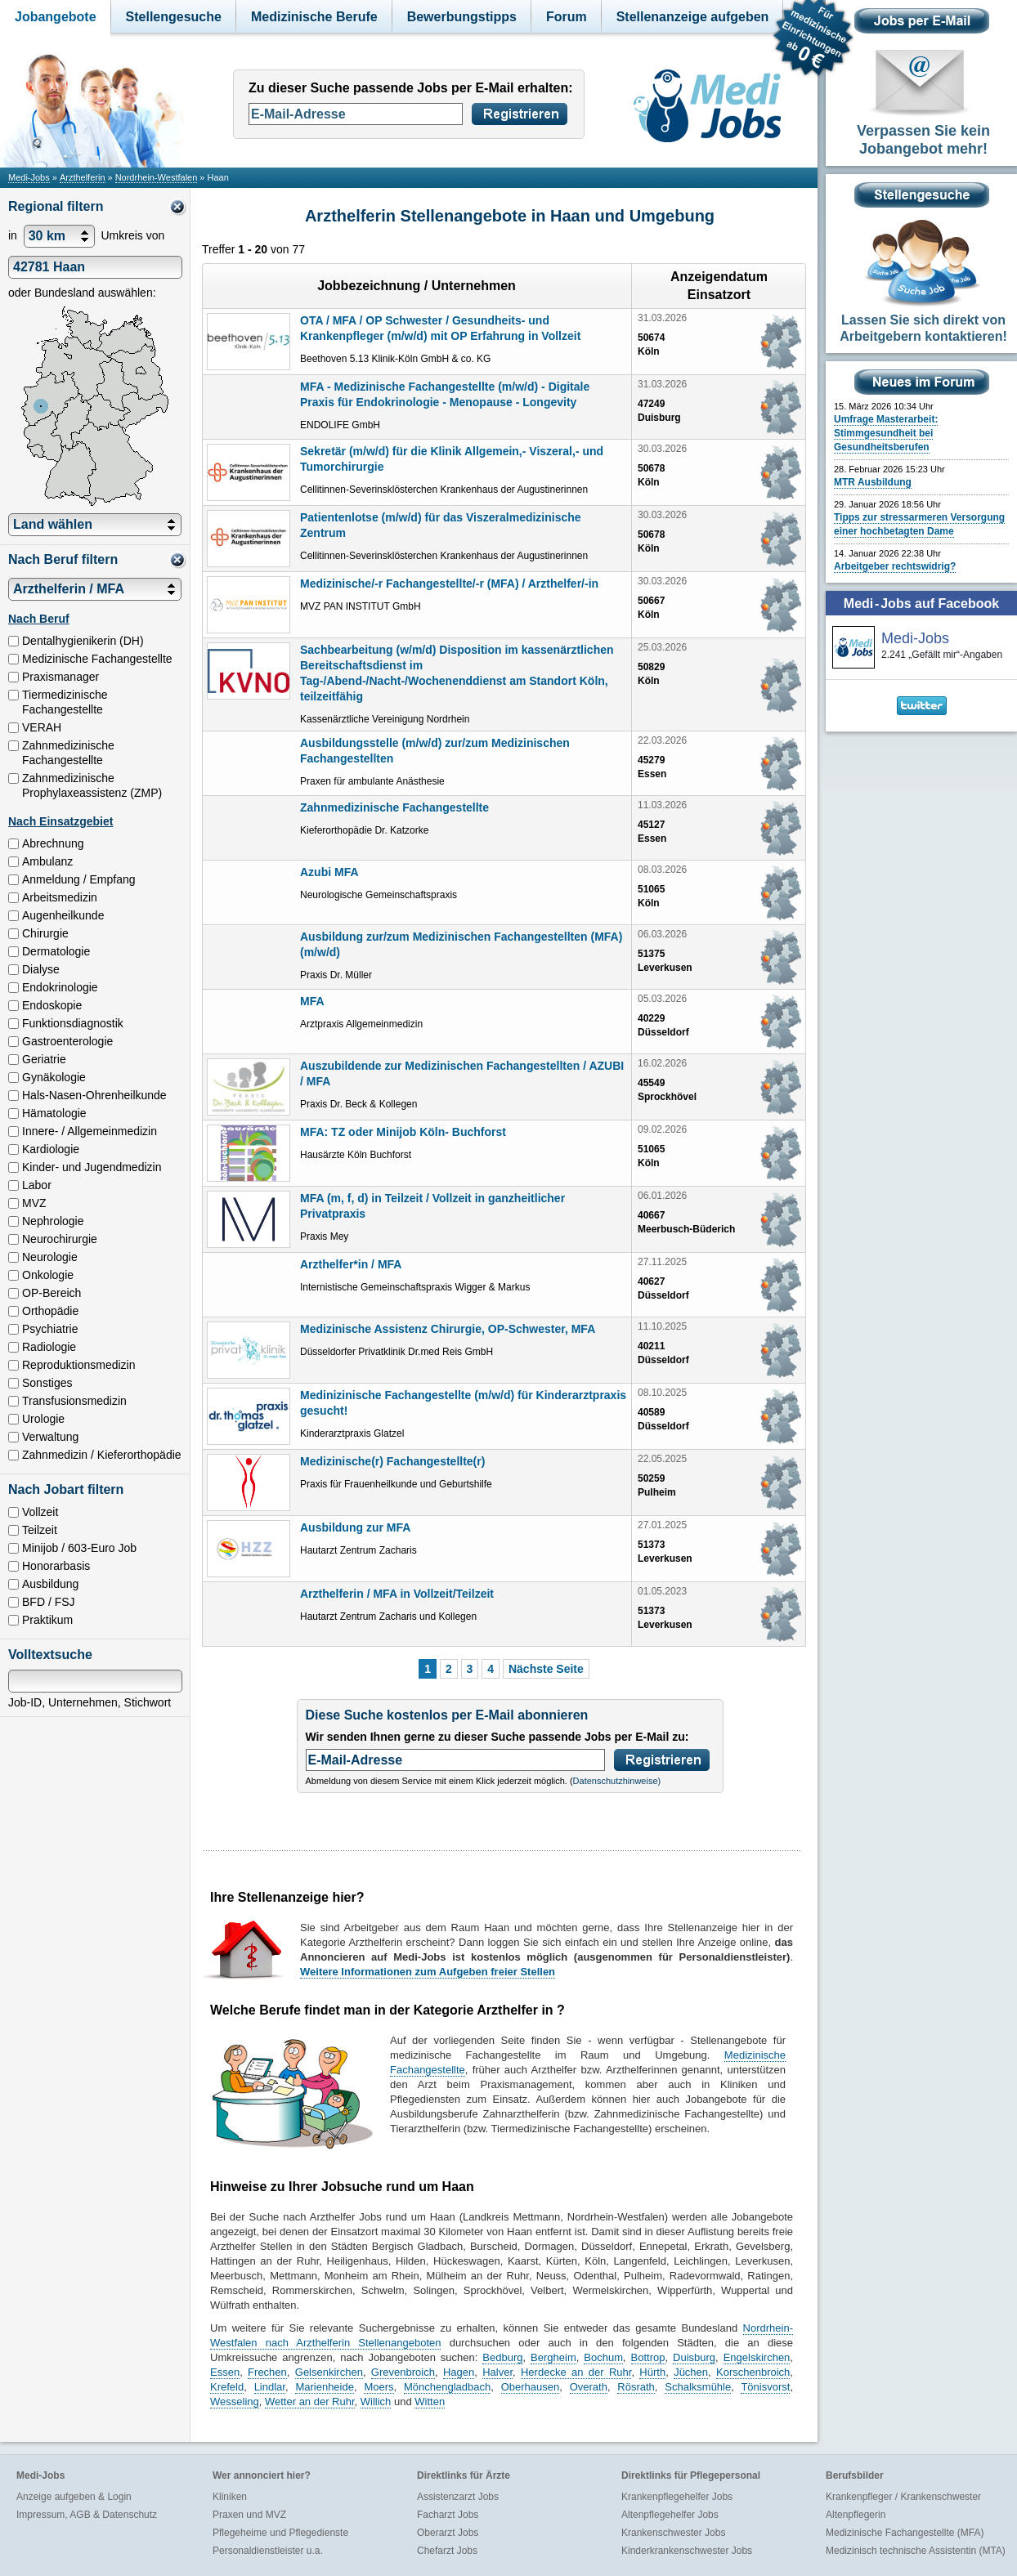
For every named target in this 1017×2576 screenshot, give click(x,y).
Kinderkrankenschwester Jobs (686, 2550)
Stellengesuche (174, 17)
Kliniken (230, 2496)
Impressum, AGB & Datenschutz (86, 2514)
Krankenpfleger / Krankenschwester (903, 2496)
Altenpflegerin (855, 2514)
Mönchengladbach (447, 2387)
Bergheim (553, 2357)
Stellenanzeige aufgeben (692, 17)
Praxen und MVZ (249, 2514)
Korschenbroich (753, 2372)
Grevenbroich (403, 2372)
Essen (225, 2372)
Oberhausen (530, 2387)
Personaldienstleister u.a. (268, 2550)
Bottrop (648, 2357)
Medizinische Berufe (314, 17)
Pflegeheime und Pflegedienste (280, 2532)
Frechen (267, 2372)
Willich (376, 2401)
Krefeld (227, 2387)
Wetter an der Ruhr (310, 2401)
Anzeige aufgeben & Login (74, 2496)
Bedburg (502, 2357)
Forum (566, 17)
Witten (429, 2401)
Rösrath (636, 2387)
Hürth (652, 2372)
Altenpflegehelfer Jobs (670, 2514)
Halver (497, 2372)
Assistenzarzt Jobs (458, 2496)
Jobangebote (55, 17)
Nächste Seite (546, 1668)
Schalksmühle (698, 2387)
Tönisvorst (765, 2387)
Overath (588, 2387)
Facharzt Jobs (447, 2514)
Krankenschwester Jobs (673, 2532)
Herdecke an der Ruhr (576, 2372)
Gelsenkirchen (329, 2372)
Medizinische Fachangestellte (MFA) (904, 2532)
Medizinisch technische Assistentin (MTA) (916, 2550)
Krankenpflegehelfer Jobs (677, 2496)
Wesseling (234, 2401)
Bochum (603, 2357)
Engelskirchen (757, 2357)
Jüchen (691, 2372)
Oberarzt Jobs (447, 2532)
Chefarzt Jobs (447, 2550)
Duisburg (694, 2357)
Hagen (458, 2372)
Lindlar (269, 2387)
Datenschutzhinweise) (617, 1781)
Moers (378, 2387)
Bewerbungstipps (462, 17)
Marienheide (324, 2387)
